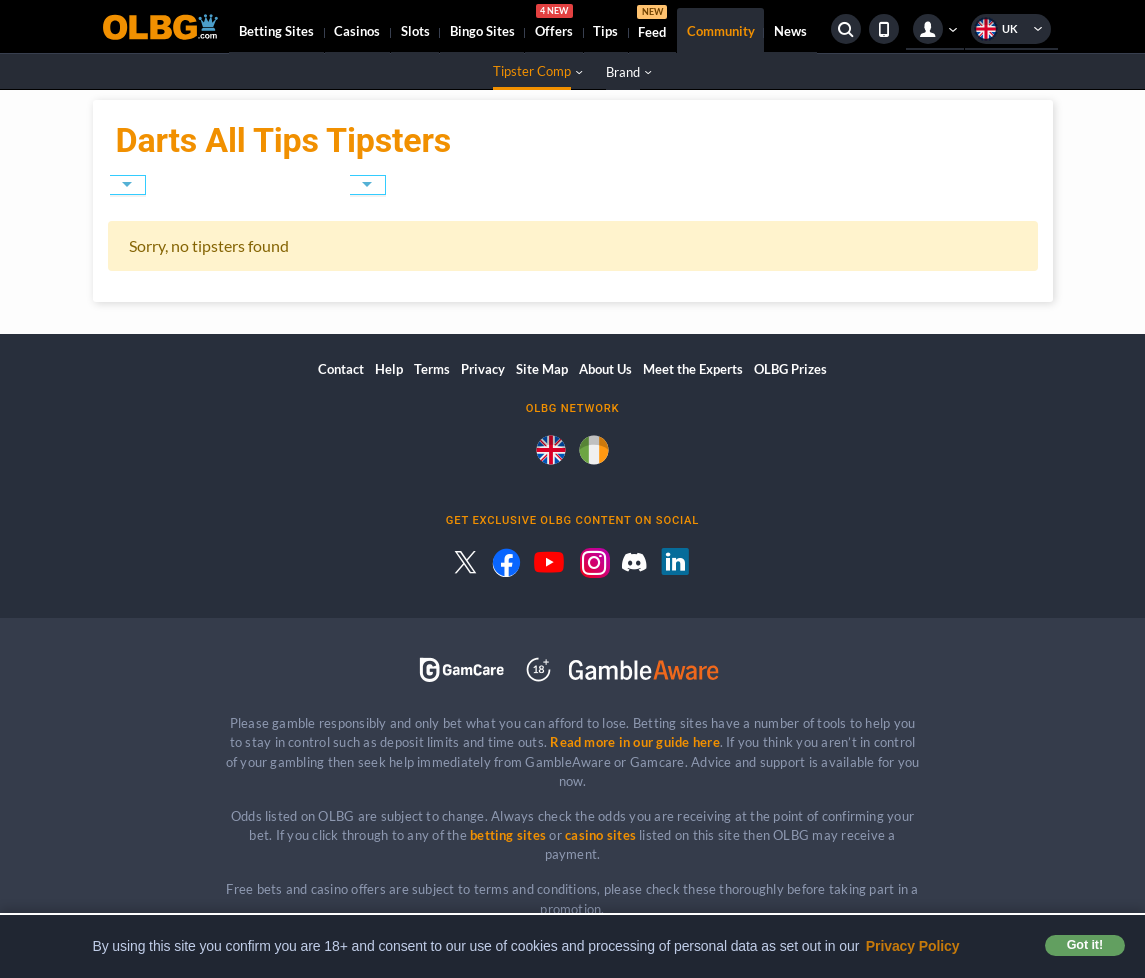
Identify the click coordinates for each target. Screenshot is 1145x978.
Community (721, 31)
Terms (432, 369)
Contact (341, 369)
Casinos (357, 31)
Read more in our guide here (634, 742)
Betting (276, 31)
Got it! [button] (1085, 945)
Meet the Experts (693, 369)
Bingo (482, 31)
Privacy (483, 369)
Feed (652, 24)
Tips (605, 31)
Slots (415, 31)
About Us (605, 369)
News (790, 31)
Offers (554, 24)
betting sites (508, 835)
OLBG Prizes (790, 369)
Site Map (542, 369)
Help (389, 369)
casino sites (600, 835)
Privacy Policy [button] (913, 946)
